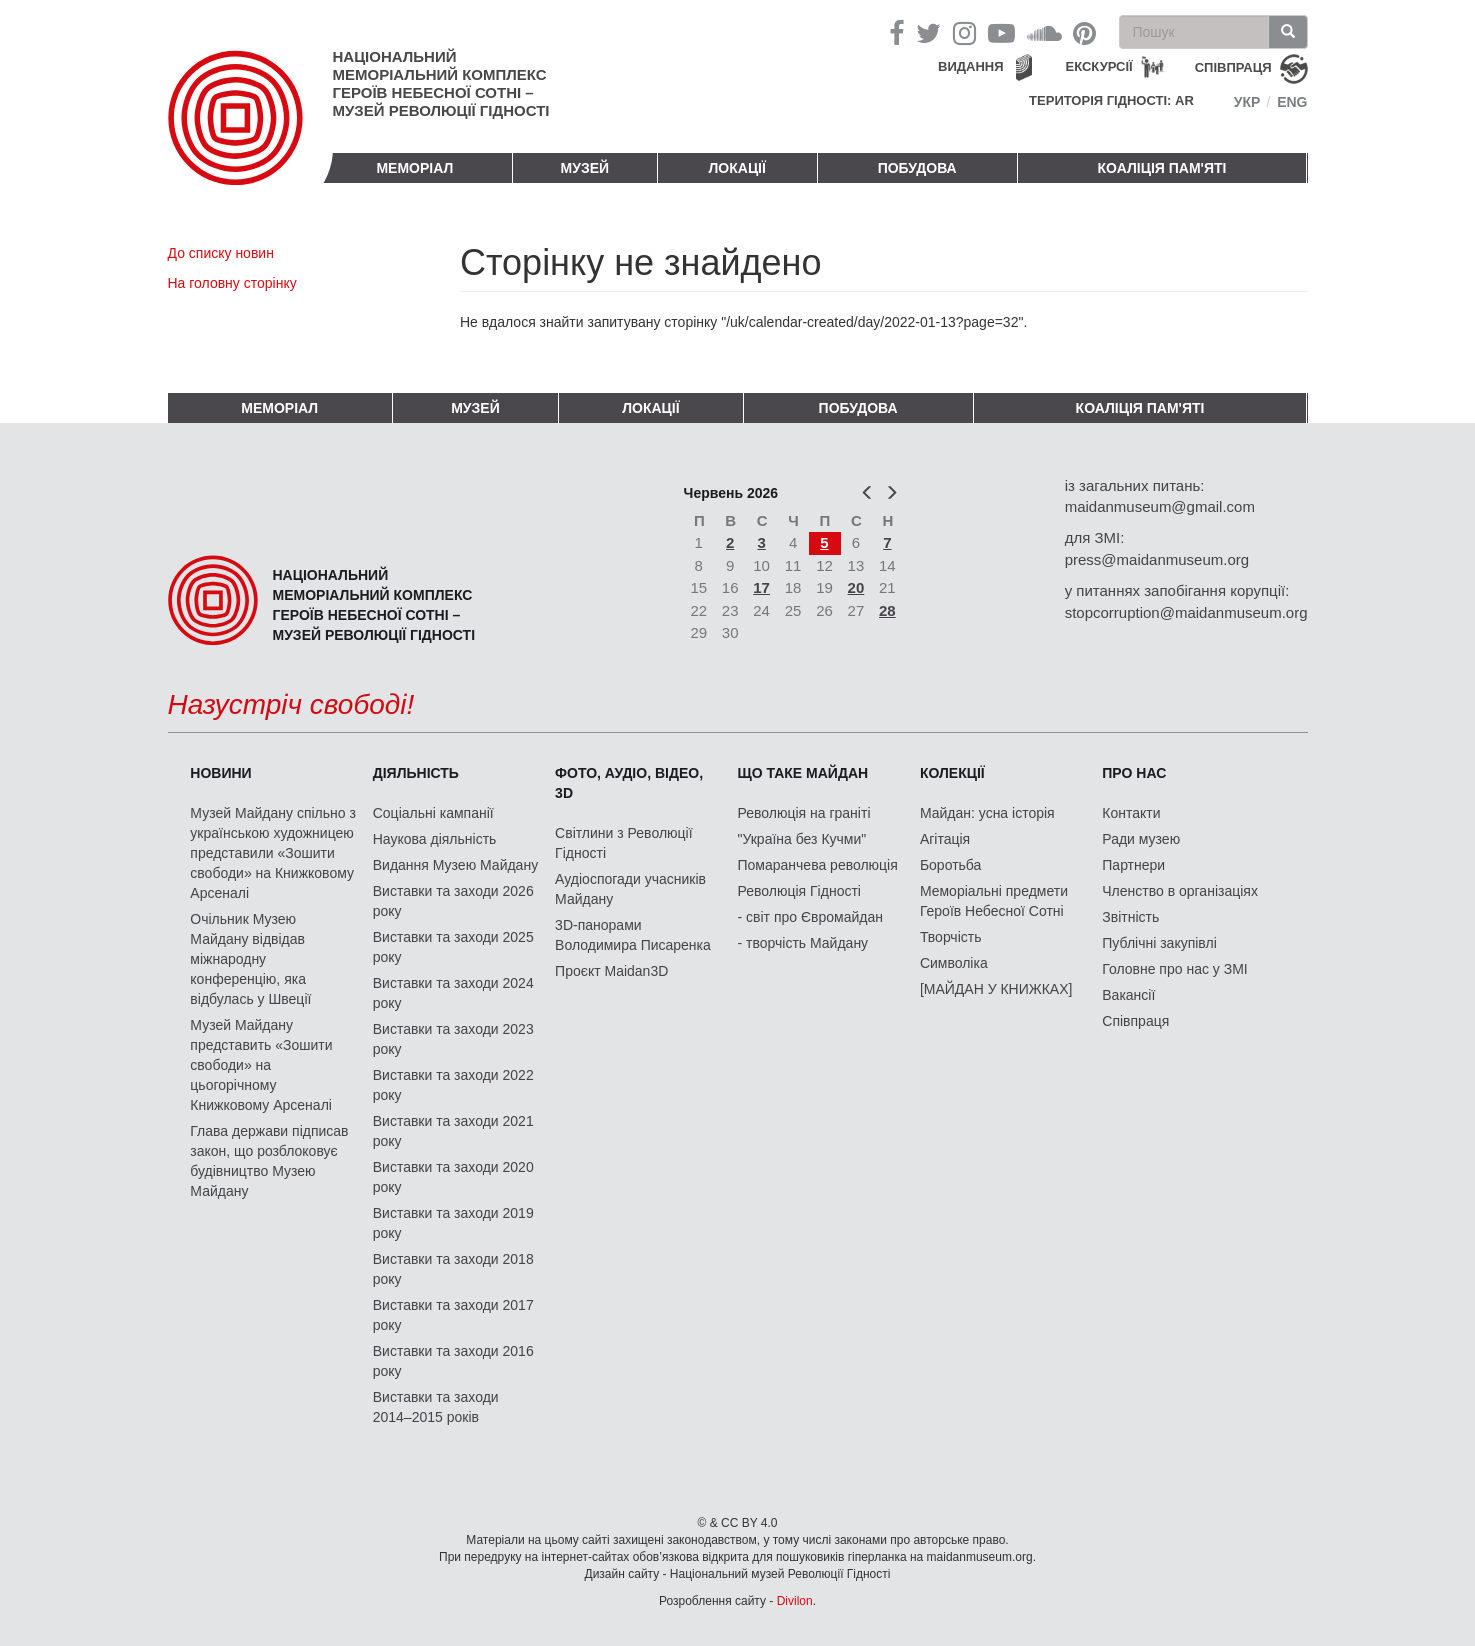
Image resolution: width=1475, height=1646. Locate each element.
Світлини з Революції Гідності (623, 843)
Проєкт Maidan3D (611, 971)
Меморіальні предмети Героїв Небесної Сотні (994, 901)
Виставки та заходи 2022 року (453, 1085)
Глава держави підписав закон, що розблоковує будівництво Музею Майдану (269, 1161)
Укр (1247, 102)
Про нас (1134, 773)
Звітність (1130, 917)
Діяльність (416, 773)
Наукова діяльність (435, 839)
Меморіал (414, 168)
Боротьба (950, 865)
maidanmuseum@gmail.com (1160, 506)
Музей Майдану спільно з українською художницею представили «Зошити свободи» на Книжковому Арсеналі (273, 853)
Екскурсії (1099, 66)
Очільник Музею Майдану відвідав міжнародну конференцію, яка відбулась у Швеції (250, 959)
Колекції (952, 773)
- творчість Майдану (803, 943)
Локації (737, 168)
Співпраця (1135, 1021)
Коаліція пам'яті (1162, 168)
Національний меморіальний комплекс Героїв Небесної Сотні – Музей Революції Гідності (441, 83)
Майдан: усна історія (987, 813)
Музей (585, 168)
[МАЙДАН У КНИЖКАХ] (996, 989)
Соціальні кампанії (433, 813)
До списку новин (221, 253)
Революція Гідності (799, 891)
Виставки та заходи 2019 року (453, 1223)
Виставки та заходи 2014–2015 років (436, 1407)
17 (761, 587)
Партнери (1133, 865)
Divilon (795, 1601)
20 (856, 587)
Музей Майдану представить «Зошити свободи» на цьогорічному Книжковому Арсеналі (261, 1065)
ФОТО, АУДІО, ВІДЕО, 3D (629, 783)
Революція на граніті (804, 813)
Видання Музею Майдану (455, 865)
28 (887, 610)
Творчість (951, 937)
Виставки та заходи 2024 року (453, 993)
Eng (1292, 102)
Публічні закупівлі (1159, 943)
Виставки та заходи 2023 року (453, 1039)
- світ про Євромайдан (810, 917)
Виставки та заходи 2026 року (453, 901)
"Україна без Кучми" (802, 839)
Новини (220, 773)
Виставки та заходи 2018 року (453, 1269)
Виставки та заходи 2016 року (453, 1361)
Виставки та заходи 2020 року (453, 1177)
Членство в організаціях (1180, 891)
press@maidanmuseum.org (1157, 559)
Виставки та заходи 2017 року (453, 1315)
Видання (971, 66)
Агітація (945, 839)
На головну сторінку (232, 283)
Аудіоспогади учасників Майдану (630, 889)
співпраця (1233, 67)
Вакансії (1128, 995)
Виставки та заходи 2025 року (453, 947)
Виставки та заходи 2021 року (453, 1131)
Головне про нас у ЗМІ (1174, 969)
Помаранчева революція (818, 865)
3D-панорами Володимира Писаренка (633, 935)
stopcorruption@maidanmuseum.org (1186, 612)
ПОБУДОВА (917, 168)
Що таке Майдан (803, 773)
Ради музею (1141, 839)
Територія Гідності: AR (1111, 100)
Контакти (1131, 813)
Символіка (954, 963)
